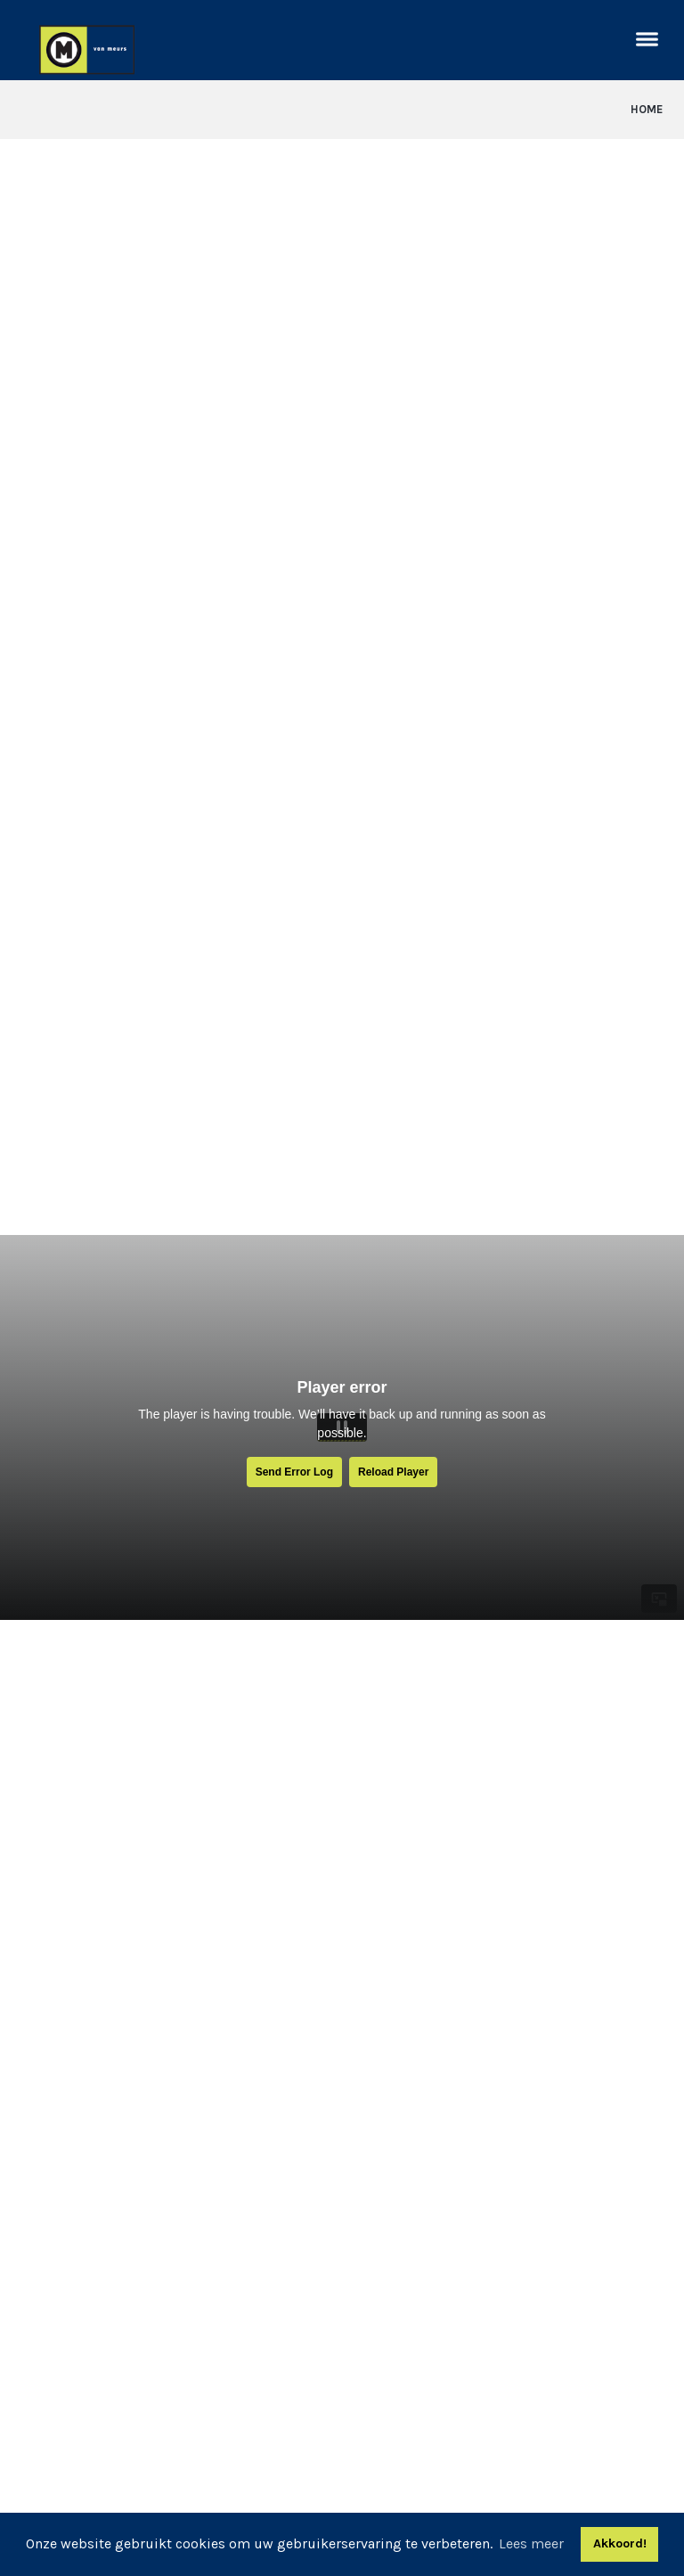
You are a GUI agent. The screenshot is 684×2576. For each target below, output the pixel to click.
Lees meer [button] (531, 2543)
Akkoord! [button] (620, 2543)
